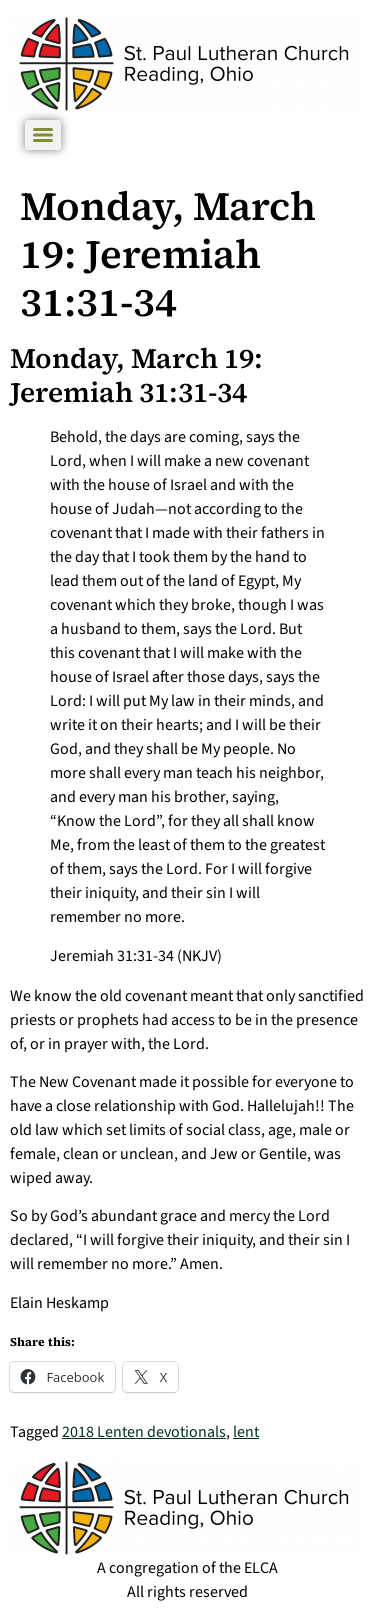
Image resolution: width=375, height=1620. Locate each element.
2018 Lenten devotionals (144, 1432)
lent (246, 1432)
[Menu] (43, 135)
